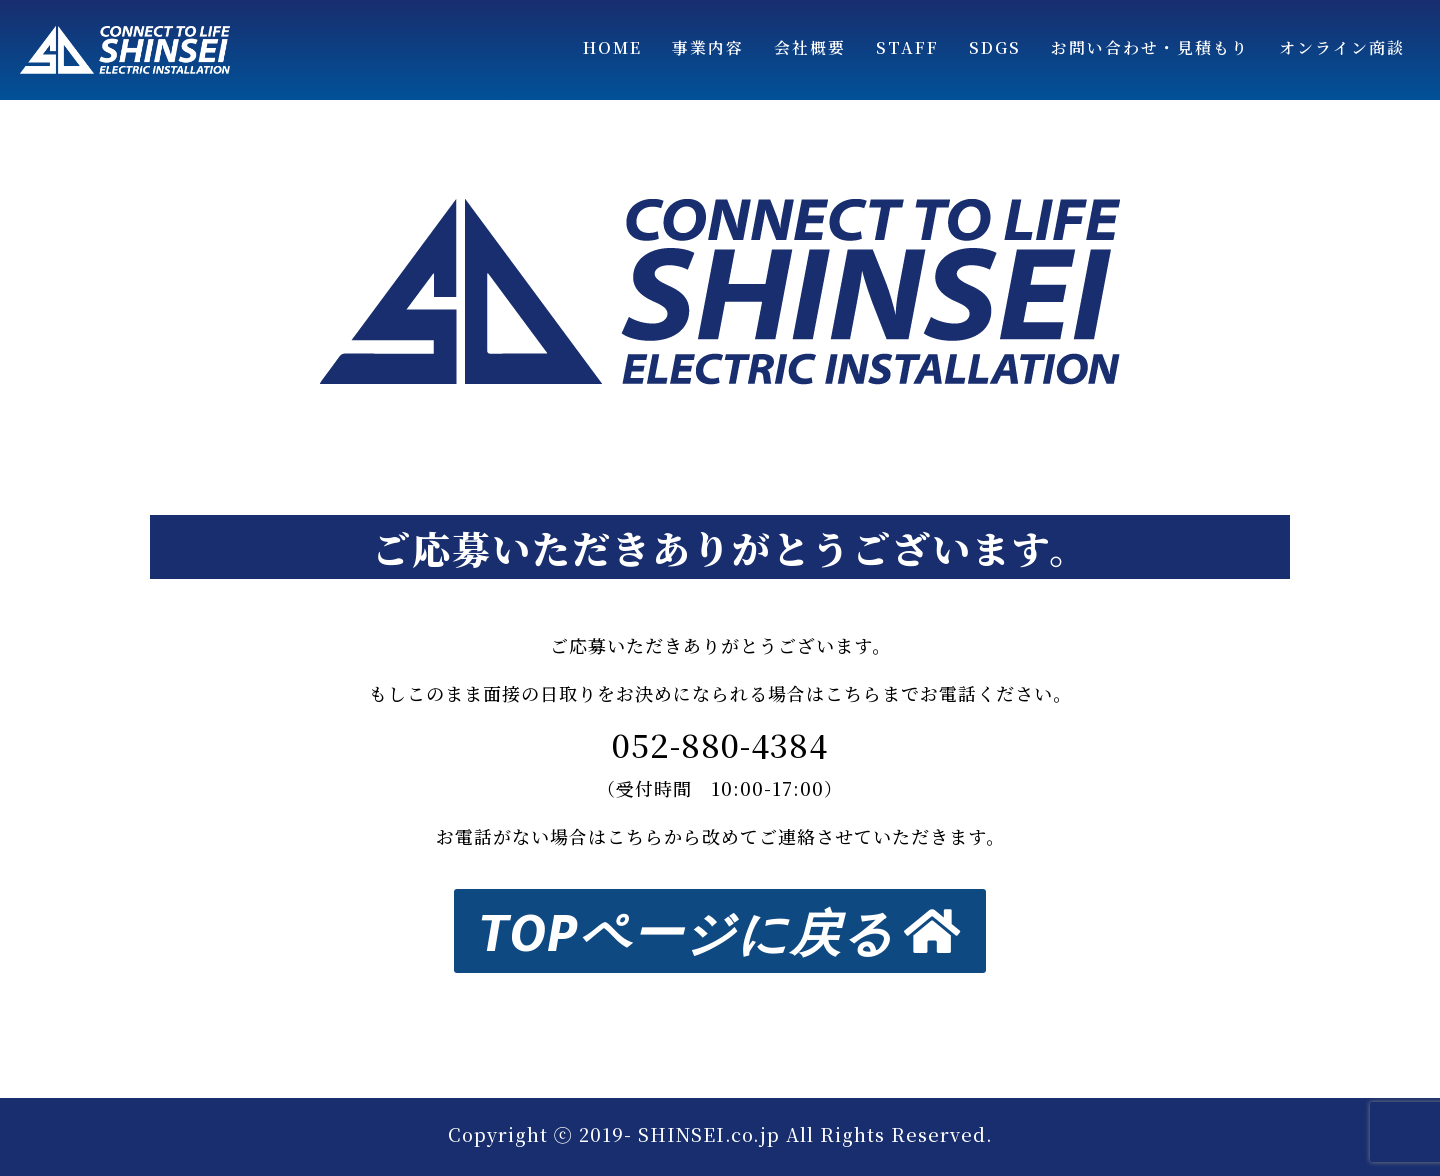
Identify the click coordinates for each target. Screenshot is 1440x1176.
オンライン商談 (1342, 47)
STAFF (907, 47)
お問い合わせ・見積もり (1150, 47)
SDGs (995, 47)
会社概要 (810, 47)
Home (612, 47)
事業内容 (708, 47)
